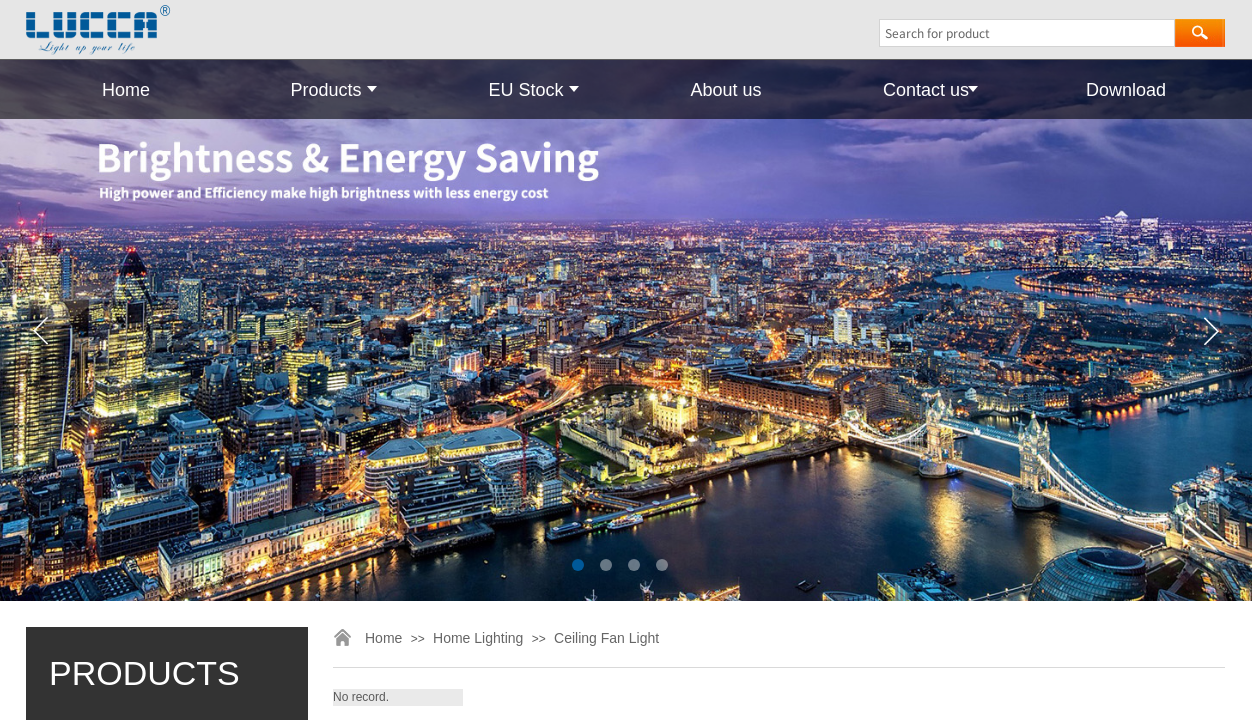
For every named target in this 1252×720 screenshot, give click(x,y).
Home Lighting (478, 638)
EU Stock (525, 90)
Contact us (926, 90)
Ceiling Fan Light (606, 638)
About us (725, 90)
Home (126, 90)
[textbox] (1027, 33)
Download (1126, 90)
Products (325, 90)
